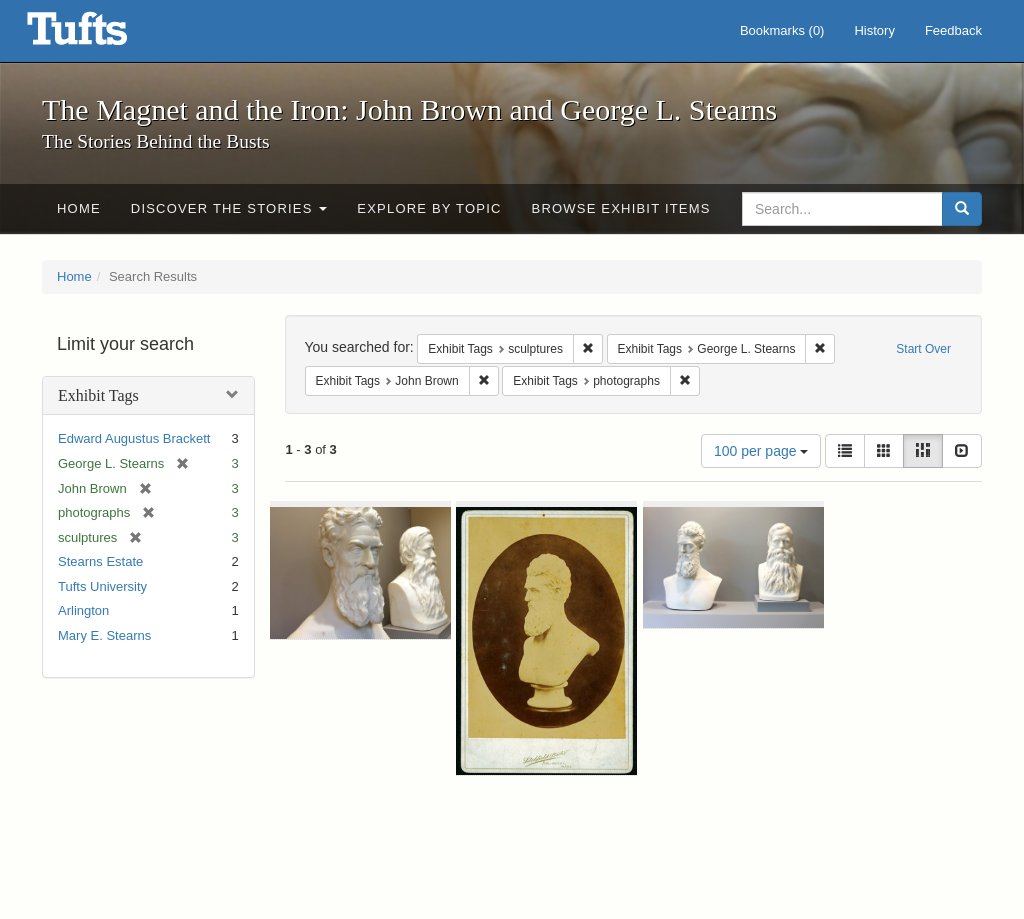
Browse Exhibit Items (621, 208)
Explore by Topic (429, 208)
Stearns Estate (100, 561)
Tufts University (102, 586)
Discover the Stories (229, 208)
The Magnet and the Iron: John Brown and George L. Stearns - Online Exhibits (102, 35)
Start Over (923, 349)
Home (79, 208)
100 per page (761, 451)
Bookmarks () (782, 30)
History (874, 30)
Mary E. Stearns (104, 635)
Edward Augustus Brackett (134, 438)
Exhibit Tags (98, 395)
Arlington (83, 610)
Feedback (953, 30)
